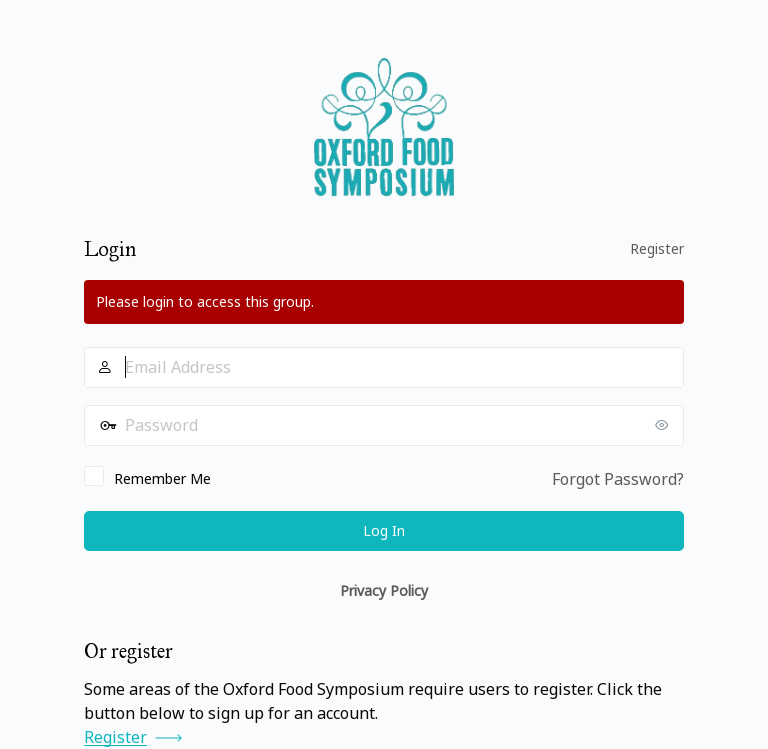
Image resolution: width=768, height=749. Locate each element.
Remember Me (162, 478)
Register (657, 248)
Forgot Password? (618, 479)
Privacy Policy (384, 590)
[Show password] (664, 425)
